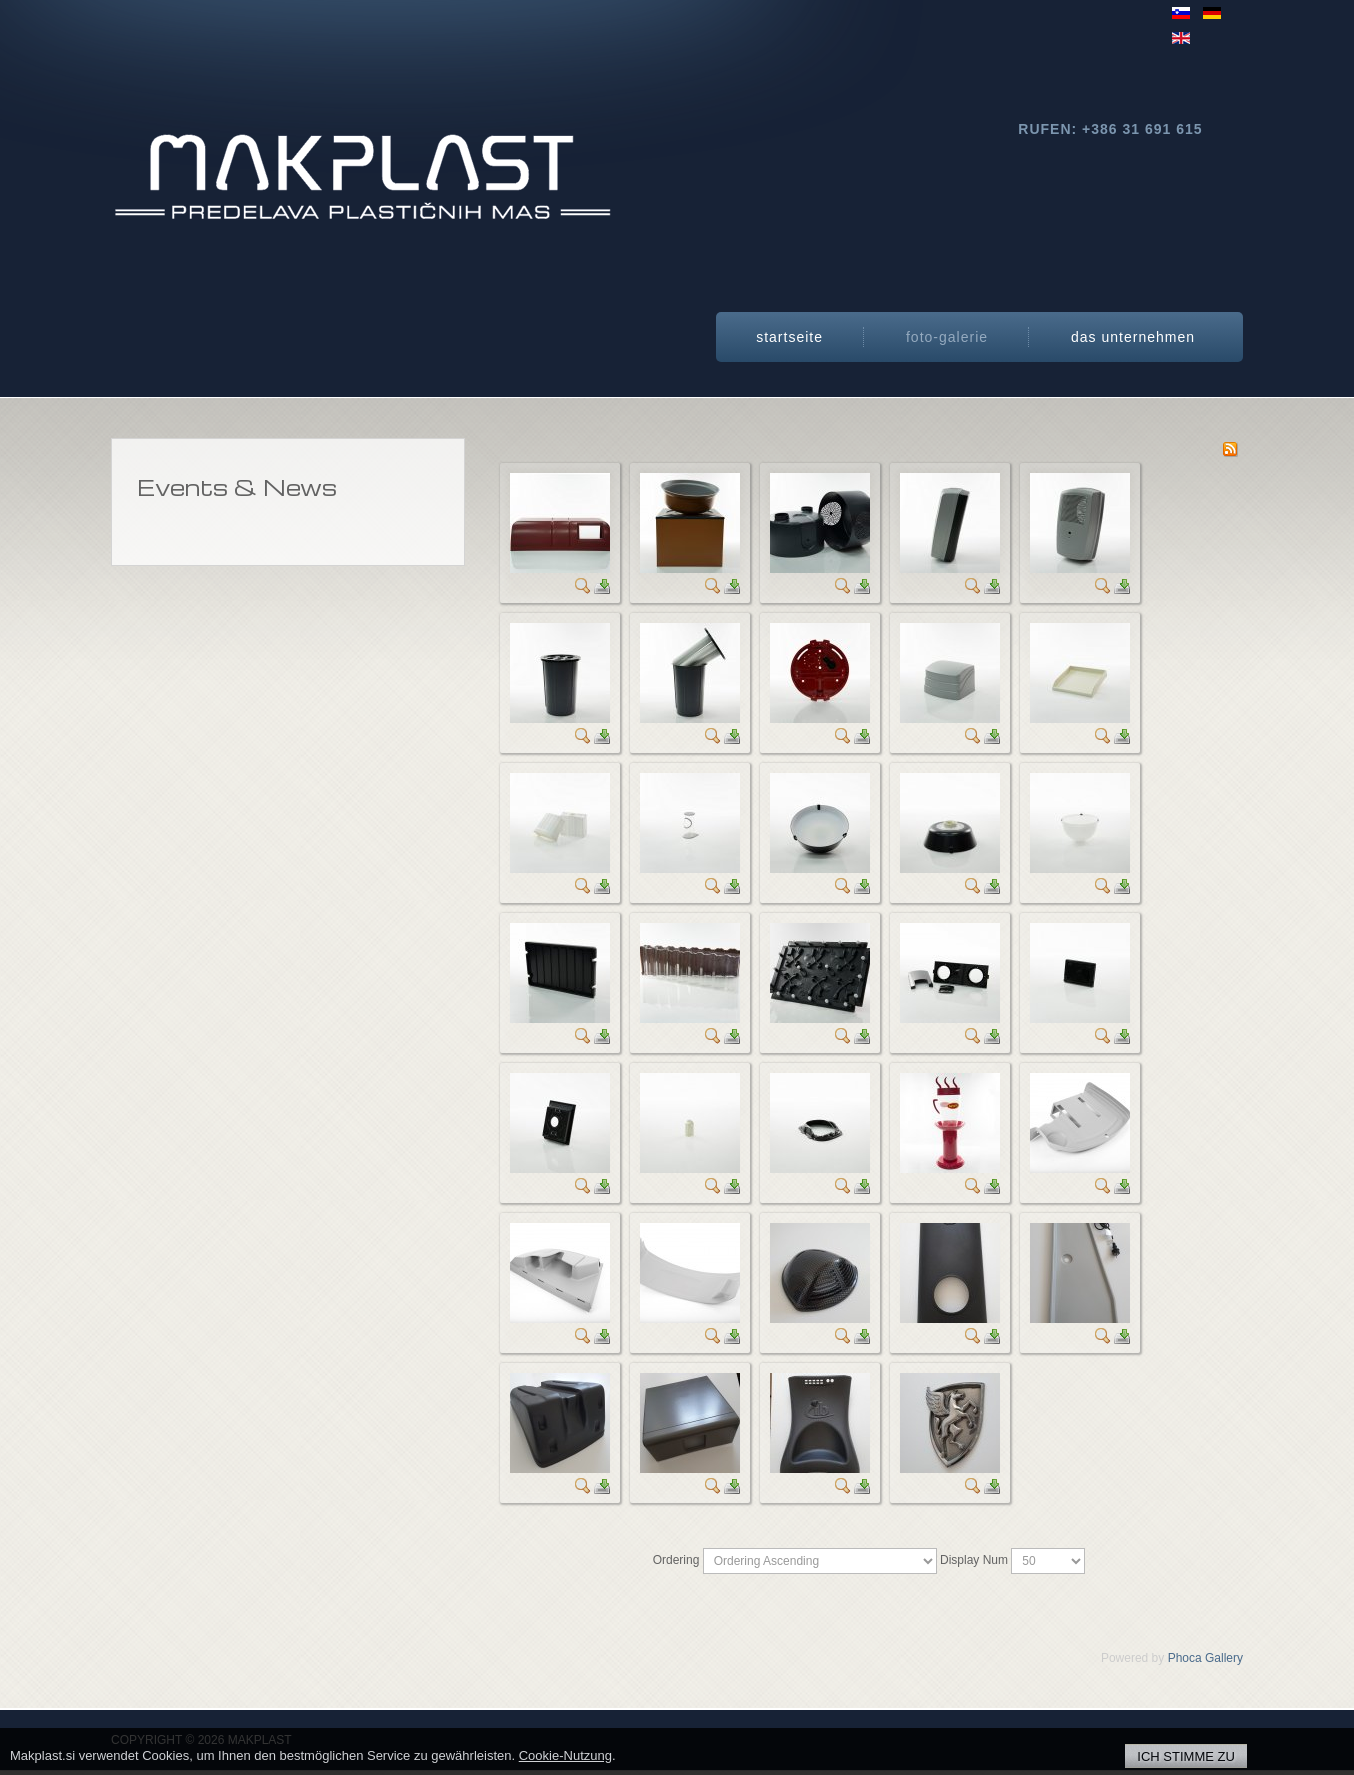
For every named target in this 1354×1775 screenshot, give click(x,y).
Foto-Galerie (947, 337)
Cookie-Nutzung (565, 1755)
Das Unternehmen (1133, 337)
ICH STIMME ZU (1186, 1756)
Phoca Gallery (1205, 1658)
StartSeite (789, 337)
